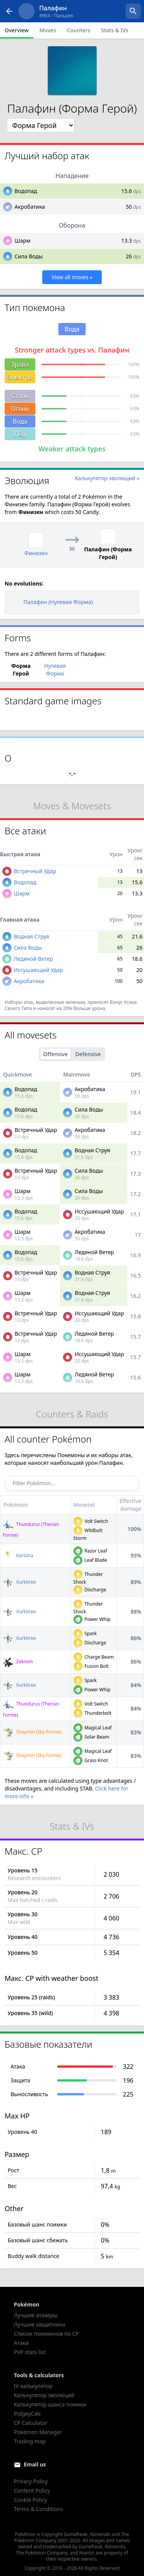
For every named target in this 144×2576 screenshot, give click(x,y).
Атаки (21, 2342)
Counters (78, 30)
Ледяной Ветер (33, 958)
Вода (20, 421)
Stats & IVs (114, 30)
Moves (48, 30)
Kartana (18, 1555)
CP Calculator (30, 2422)
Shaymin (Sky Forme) (32, 1732)
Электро (20, 377)
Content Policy (32, 2490)
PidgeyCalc (27, 2413)
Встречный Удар (35, 871)
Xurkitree (19, 1582)
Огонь (20, 408)
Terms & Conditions (38, 2509)
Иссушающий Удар (38, 969)
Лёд (20, 434)
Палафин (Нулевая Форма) (52, 602)
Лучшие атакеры (36, 2315)
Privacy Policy (31, 2481)
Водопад (26, 191)
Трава (20, 364)
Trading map (30, 2441)
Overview (17, 30)
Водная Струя (31, 936)
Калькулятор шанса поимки (50, 2404)
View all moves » (72, 277)
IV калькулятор (33, 2386)
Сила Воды (29, 256)
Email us (35, 2464)
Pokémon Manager (38, 2432)
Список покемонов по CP (46, 2333)
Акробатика (30, 206)
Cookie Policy (30, 2499)
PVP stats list (30, 2352)
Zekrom (18, 1661)
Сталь (20, 396)
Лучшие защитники (39, 2324)
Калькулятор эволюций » (107, 478)
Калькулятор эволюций (44, 2395)
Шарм (23, 240)
